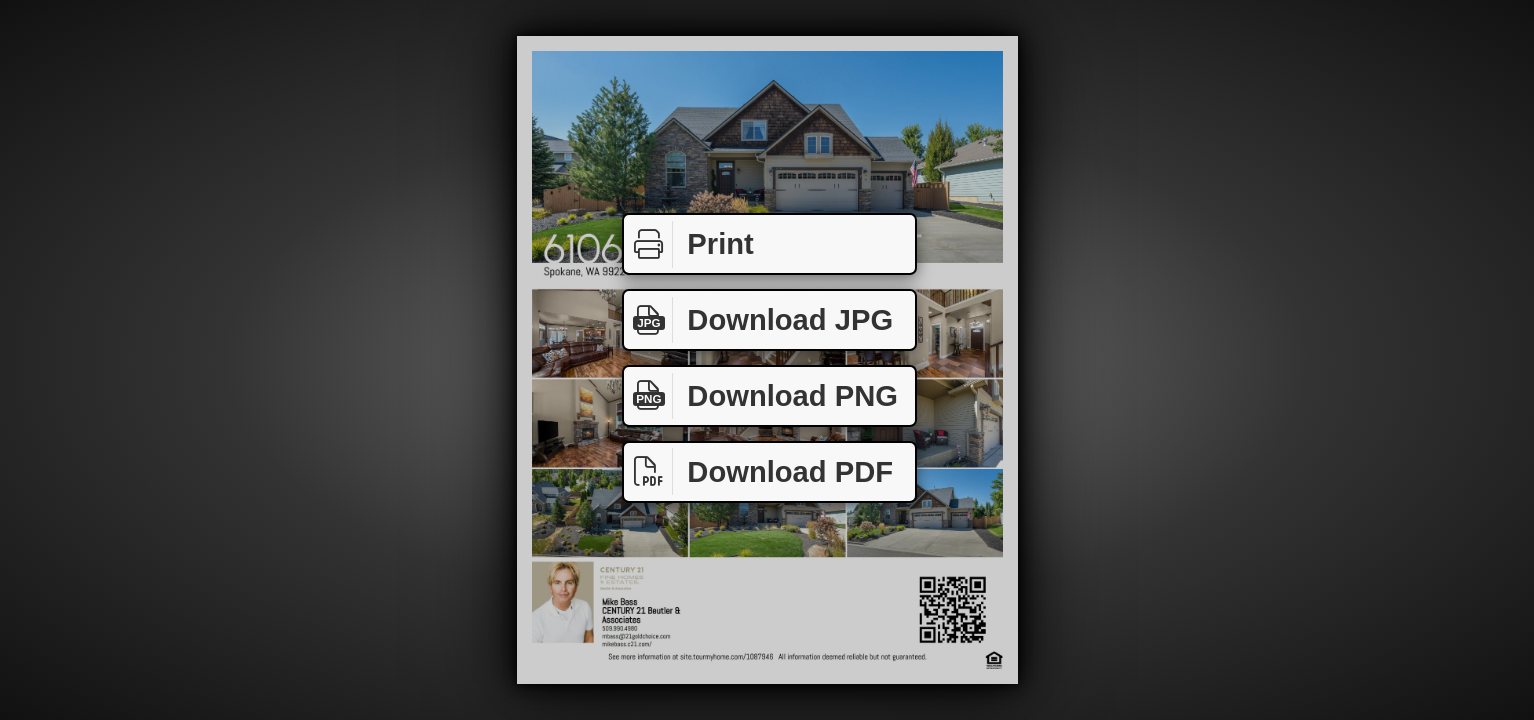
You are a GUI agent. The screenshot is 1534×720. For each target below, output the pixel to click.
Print (689, 244)
